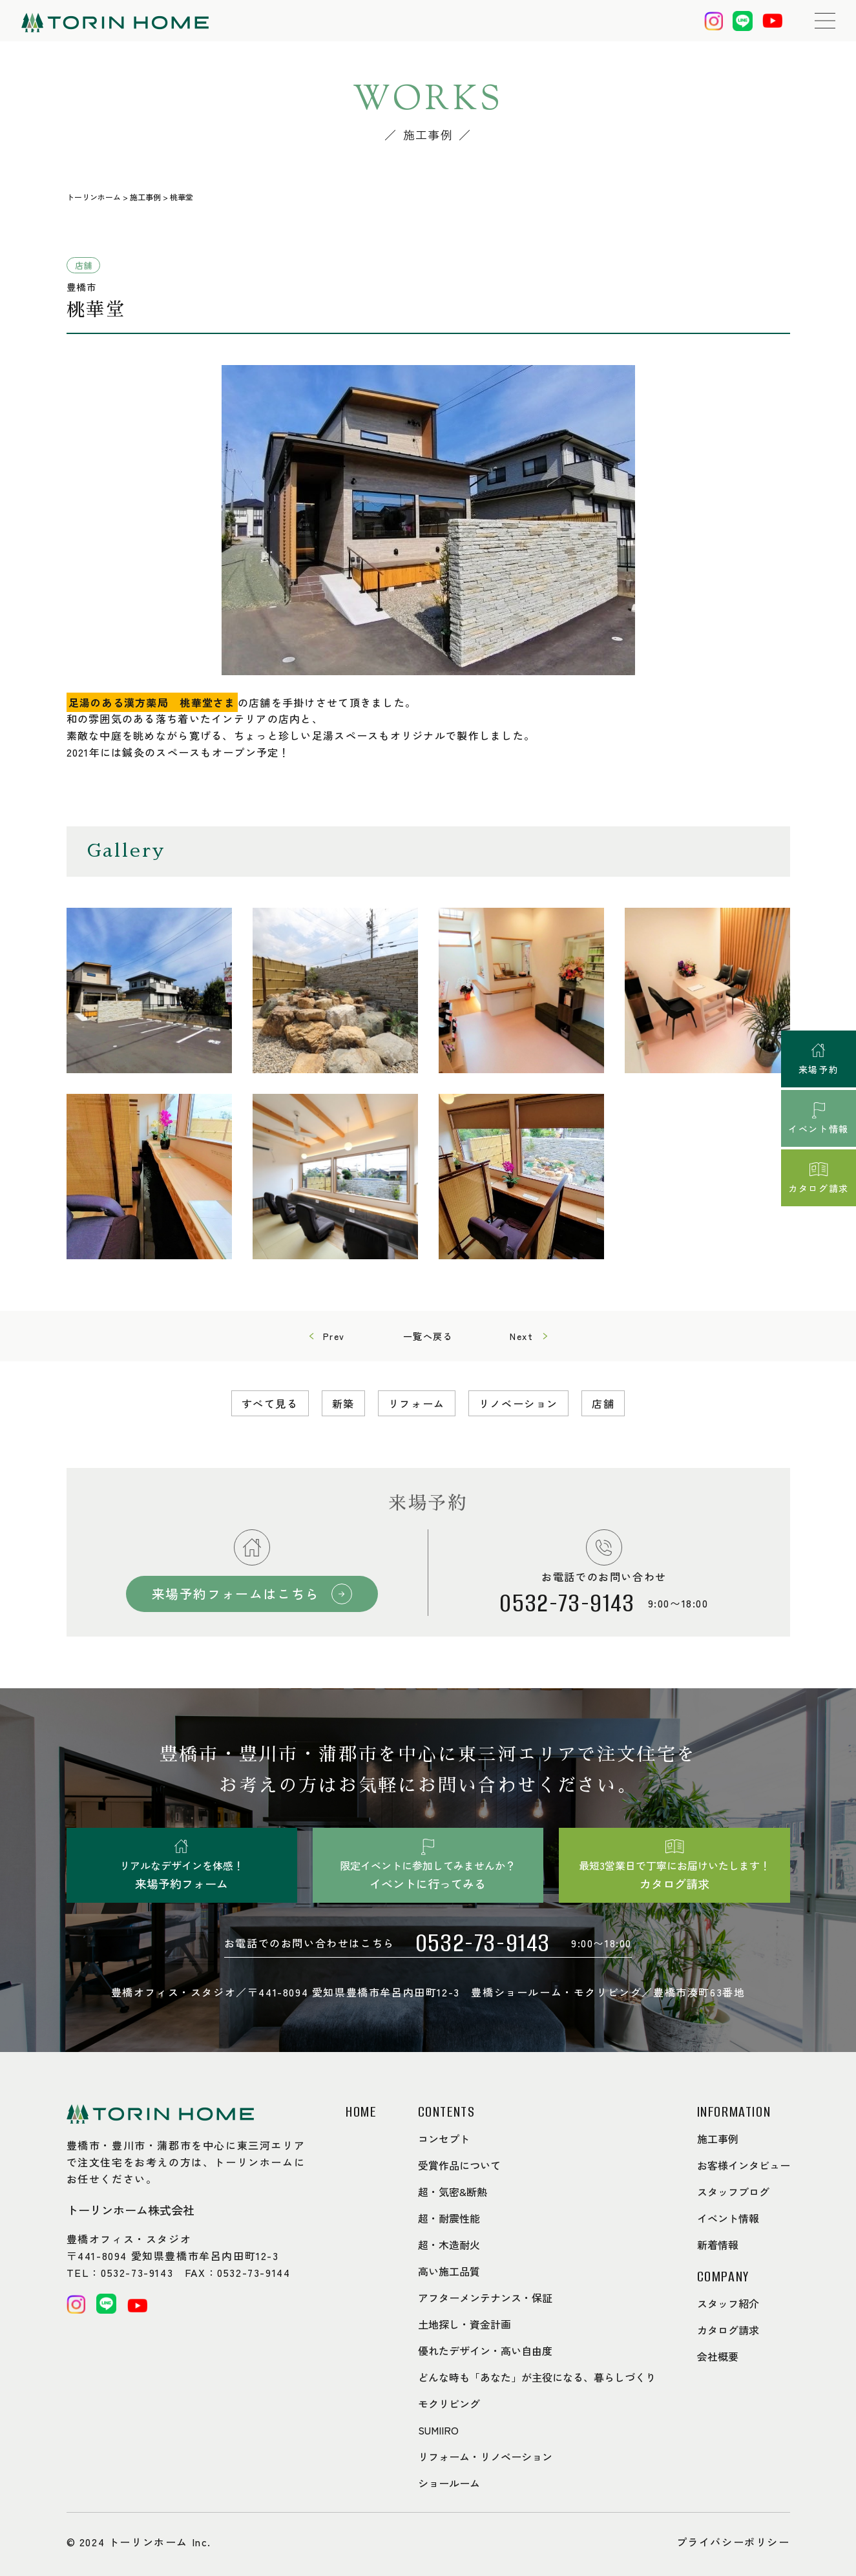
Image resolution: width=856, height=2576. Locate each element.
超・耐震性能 (449, 2218)
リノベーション (518, 1403)
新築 (343, 1403)
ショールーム (449, 2483)
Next (521, 1336)
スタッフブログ (733, 2191)
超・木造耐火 (449, 2244)
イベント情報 (728, 2218)
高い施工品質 (449, 2271)
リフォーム (416, 1403)
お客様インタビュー (743, 2165)
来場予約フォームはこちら (235, 1593)
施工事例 (717, 2138)
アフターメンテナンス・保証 (485, 2297)
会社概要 (717, 2356)
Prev (334, 1336)
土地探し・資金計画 (464, 2324)
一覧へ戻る (428, 1336)
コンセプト (444, 2138)
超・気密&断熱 (452, 2191)
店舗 (603, 1403)
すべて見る (270, 1403)
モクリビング (449, 2403)
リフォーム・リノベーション (485, 2456)
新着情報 (717, 2244)
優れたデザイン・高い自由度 (485, 2350)
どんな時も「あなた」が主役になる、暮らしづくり (537, 2377)
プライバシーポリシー (733, 2542)
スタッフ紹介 (728, 2303)
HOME (361, 2112)
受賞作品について (459, 2165)
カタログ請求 (728, 2330)
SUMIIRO (438, 2430)
